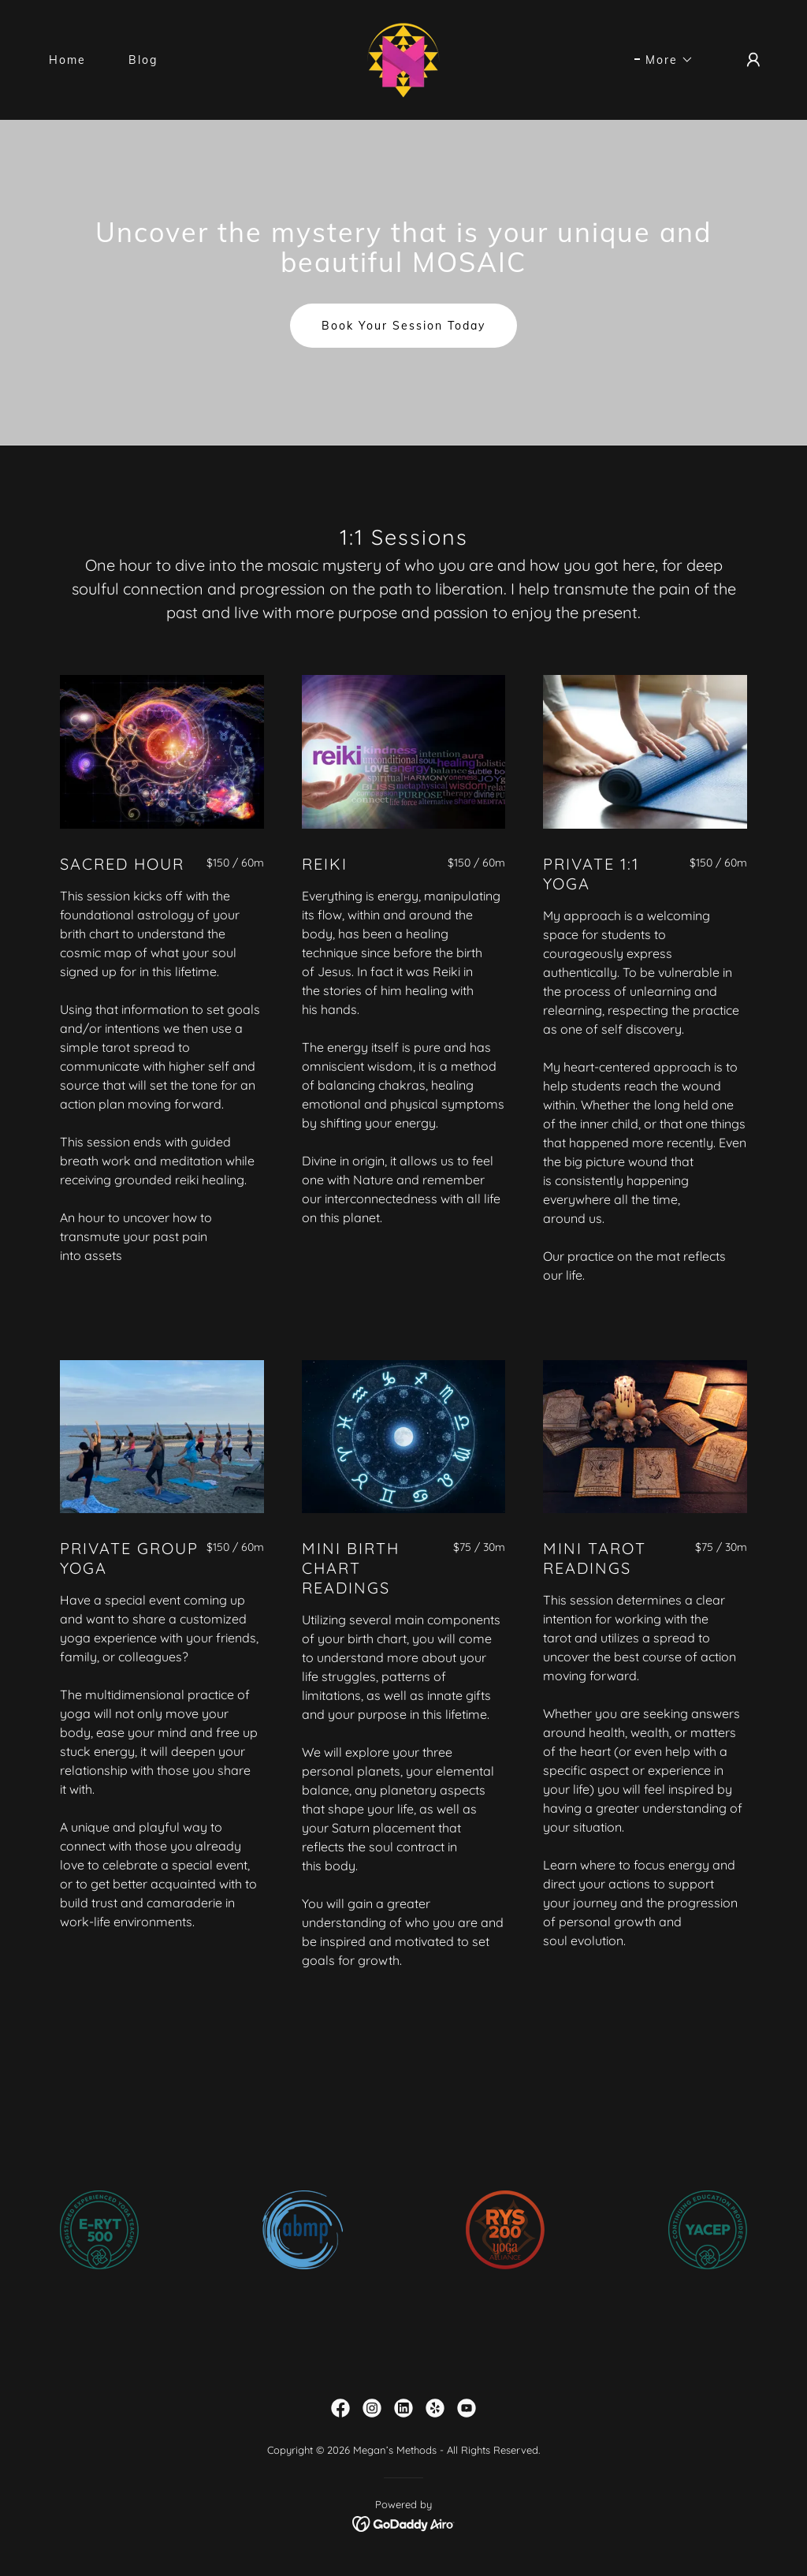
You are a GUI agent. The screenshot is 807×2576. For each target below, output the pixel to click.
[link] (403, 59)
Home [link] (67, 60)
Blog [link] (143, 60)
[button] (664, 59)
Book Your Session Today (403, 326)
